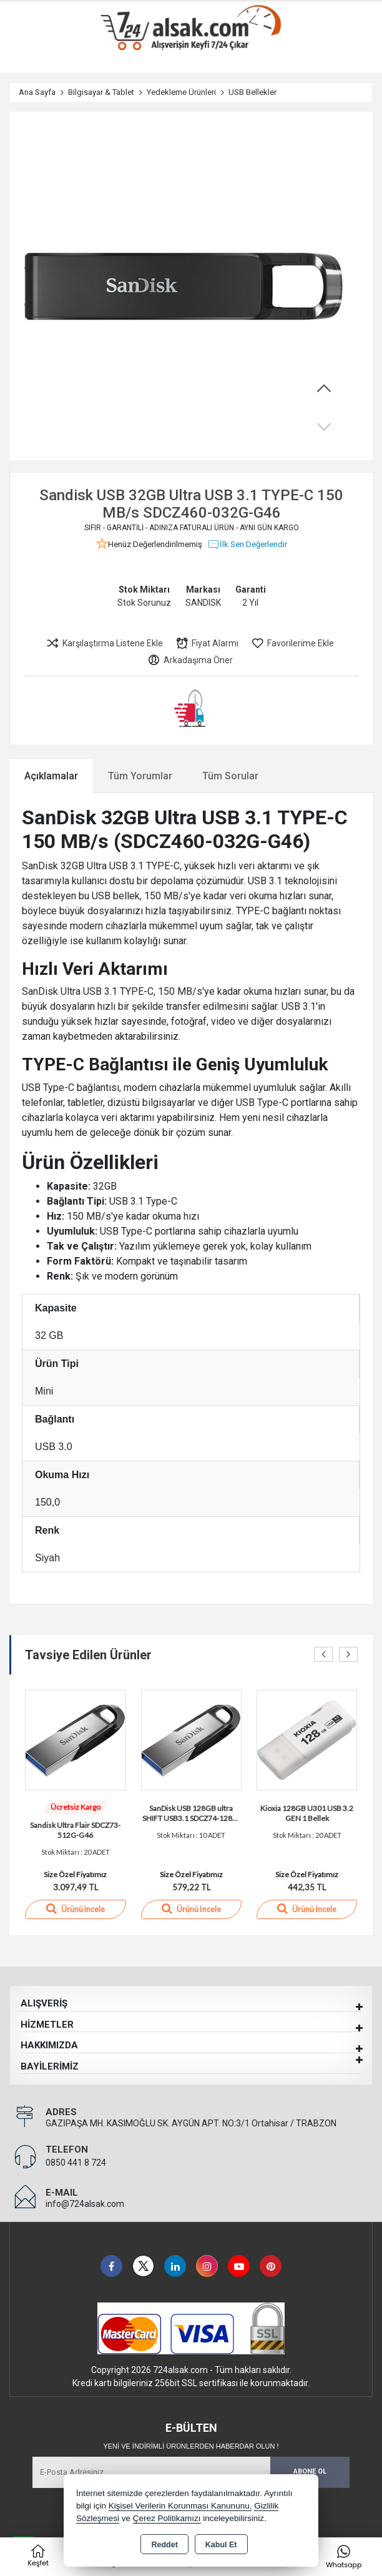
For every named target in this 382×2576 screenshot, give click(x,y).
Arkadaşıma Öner (190, 660)
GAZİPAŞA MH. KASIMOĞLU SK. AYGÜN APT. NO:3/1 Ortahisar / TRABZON (191, 2123)
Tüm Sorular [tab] (230, 776)
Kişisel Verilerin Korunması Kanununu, (180, 2505)
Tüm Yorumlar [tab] (140, 776)
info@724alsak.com (85, 2204)
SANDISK (203, 603)
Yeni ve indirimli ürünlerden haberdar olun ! (190, 2446)
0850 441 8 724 (76, 2163)
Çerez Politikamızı (167, 2518)
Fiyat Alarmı (206, 643)
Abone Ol (309, 2471)
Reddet (164, 2544)
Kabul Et (221, 2544)
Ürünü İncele (76, 1908)
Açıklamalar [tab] (51, 776)
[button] (324, 389)
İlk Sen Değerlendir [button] (247, 544)
